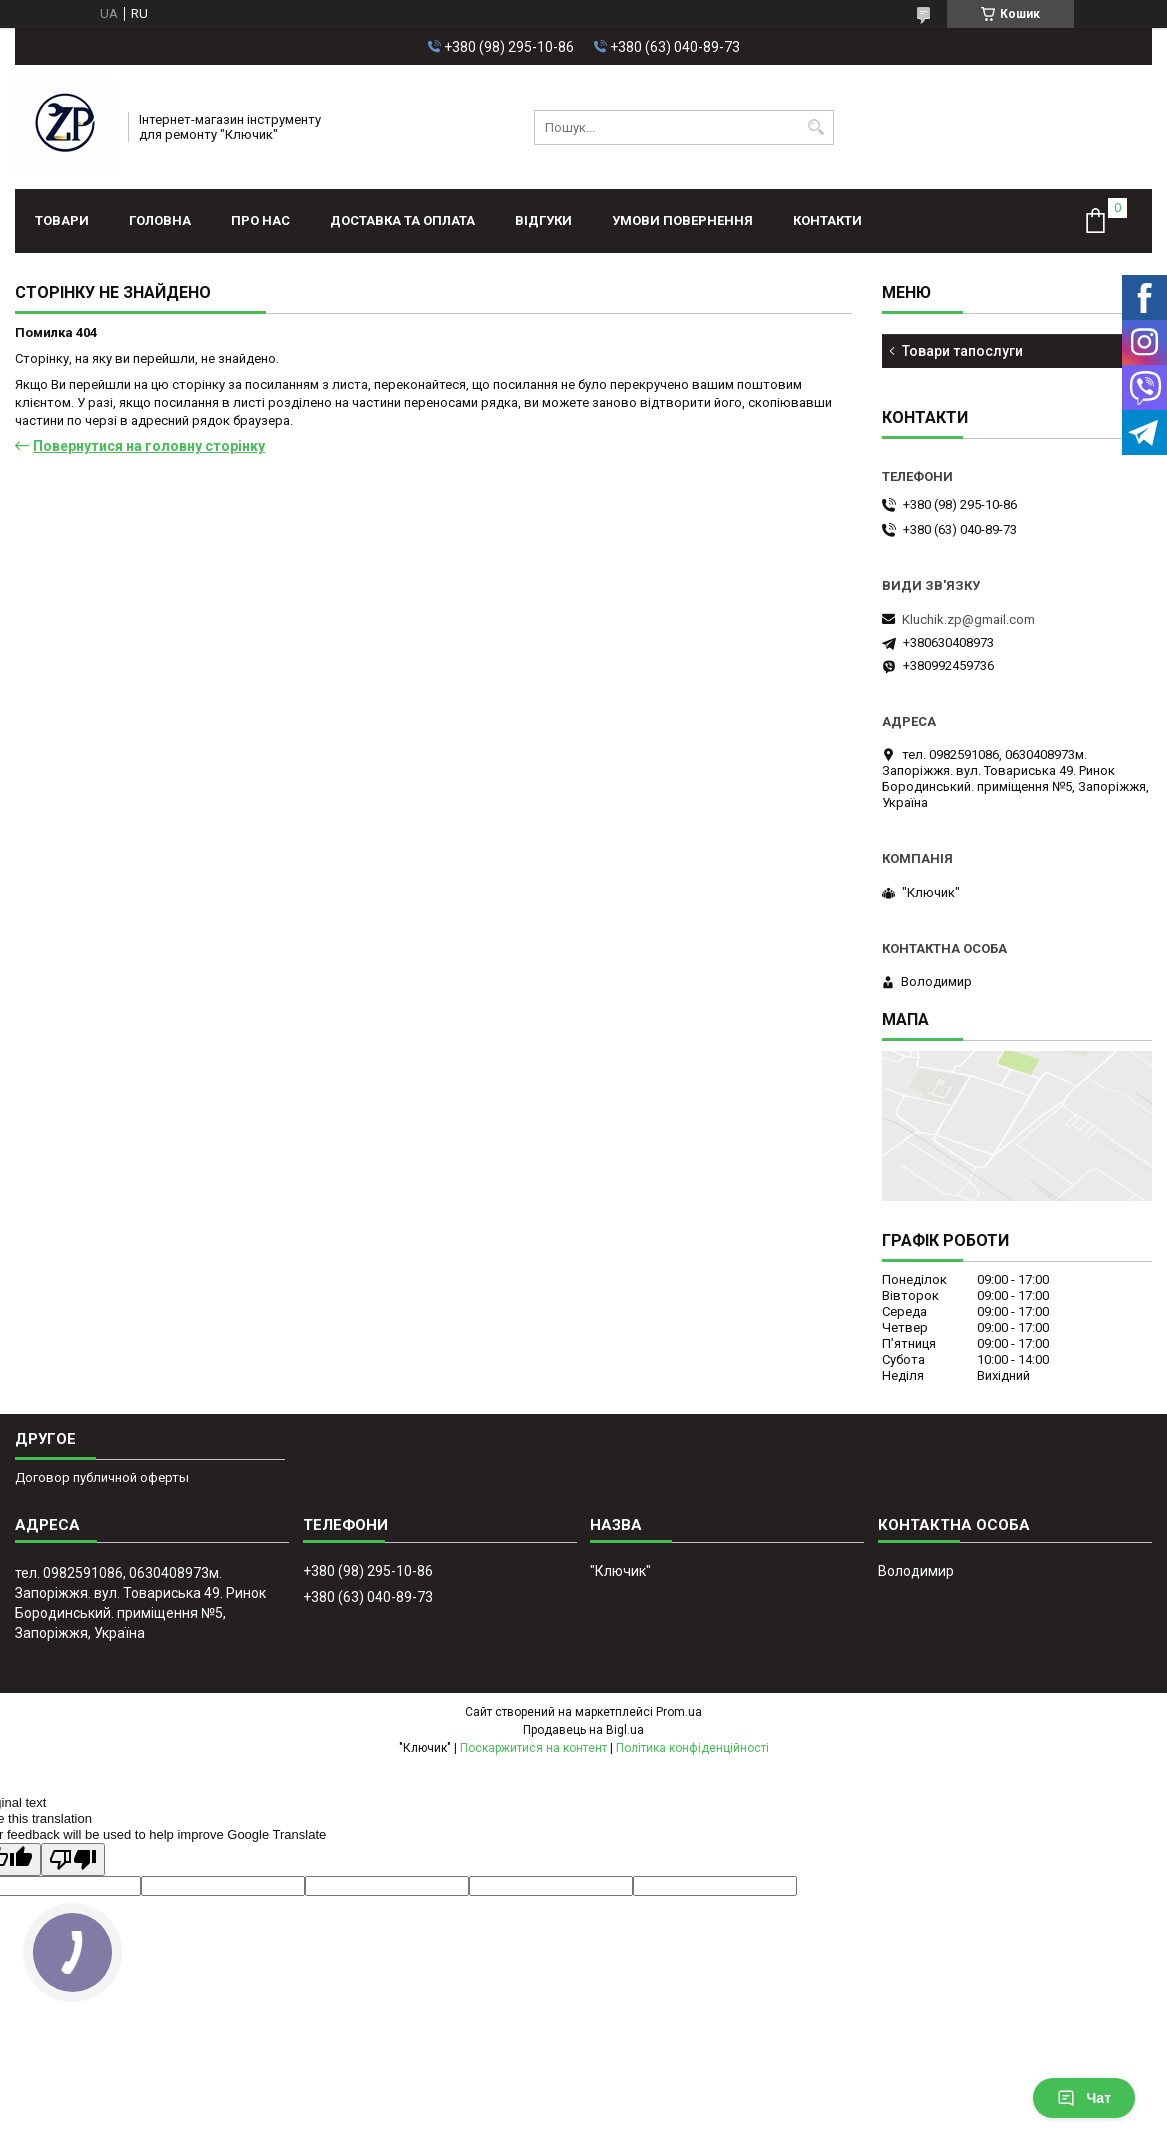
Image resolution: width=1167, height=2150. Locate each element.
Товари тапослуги (962, 351)
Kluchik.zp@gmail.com (968, 619)
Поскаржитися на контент (533, 1748)
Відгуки (543, 220)
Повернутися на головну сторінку (149, 446)
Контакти (827, 220)
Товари (62, 220)
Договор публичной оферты (102, 1477)
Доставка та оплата (402, 220)
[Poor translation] (73, 1859)
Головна (160, 220)
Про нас (260, 220)
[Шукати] (816, 127)
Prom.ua (679, 1712)
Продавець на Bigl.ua (583, 1730)
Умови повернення (682, 220)
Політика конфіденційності (692, 1748)
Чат (1084, 2098)
